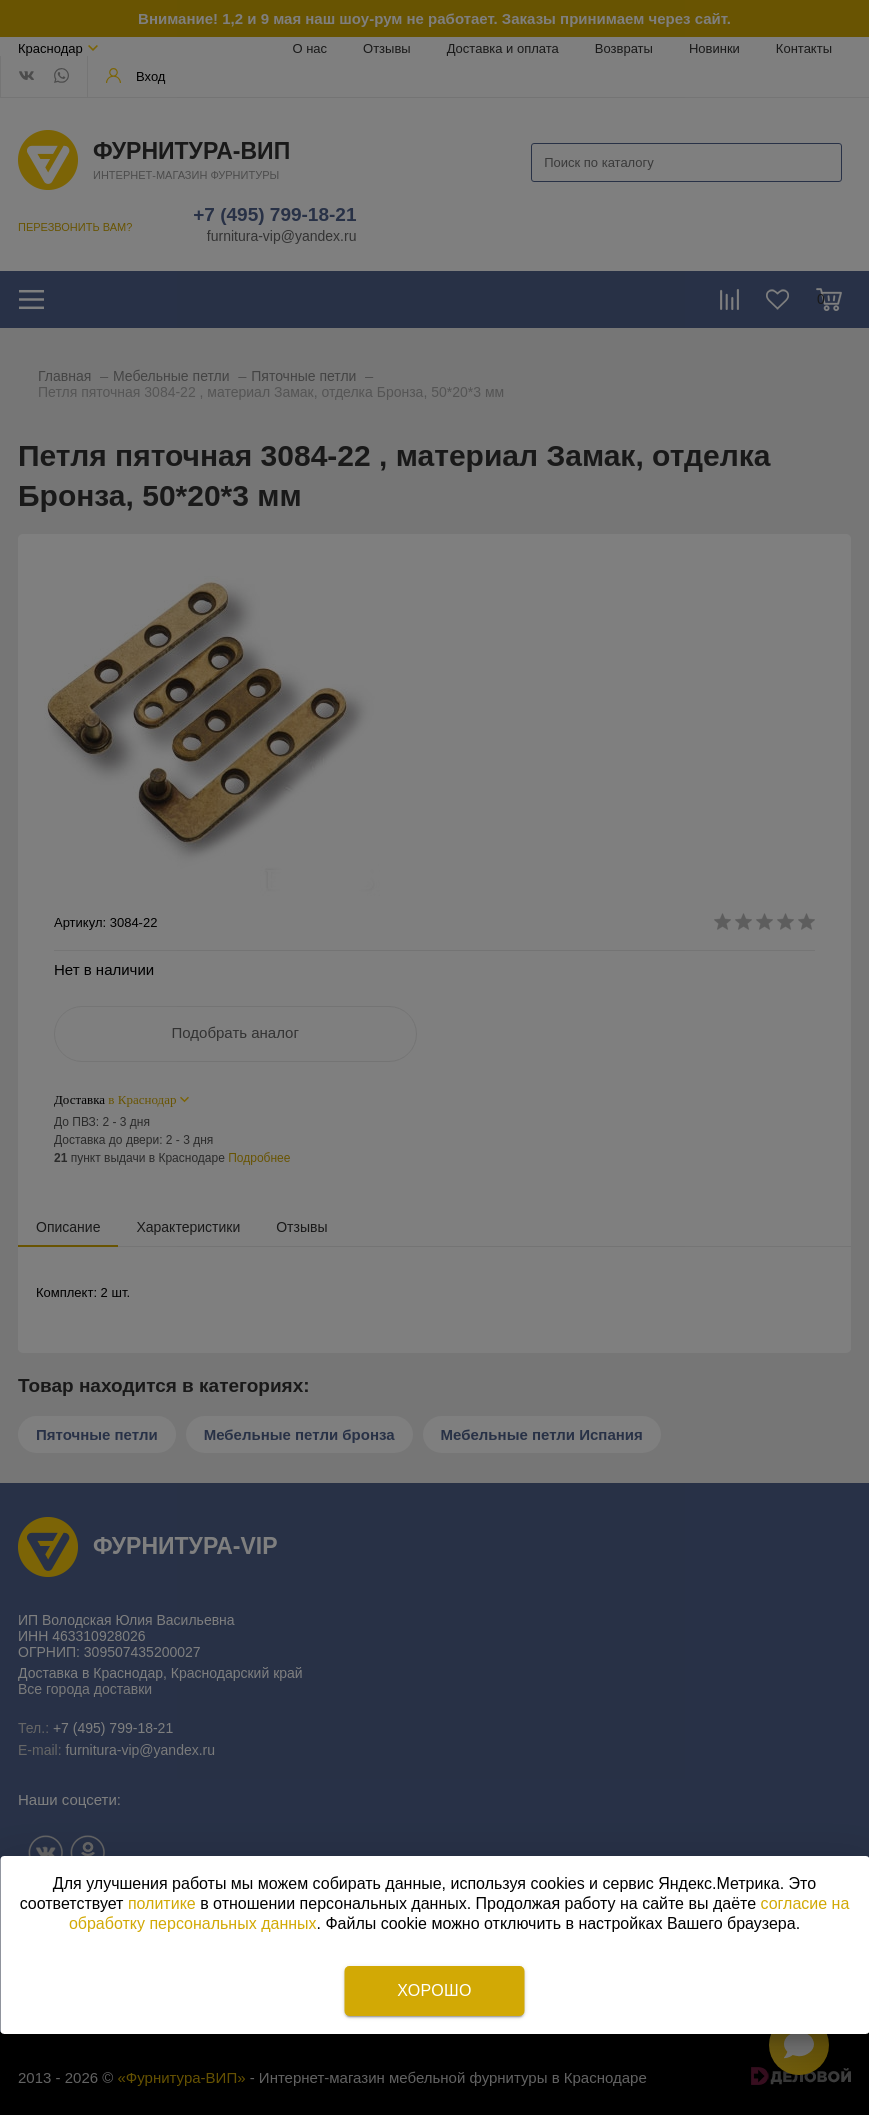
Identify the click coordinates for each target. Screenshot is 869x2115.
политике (162, 1903)
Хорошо (434, 1990)
